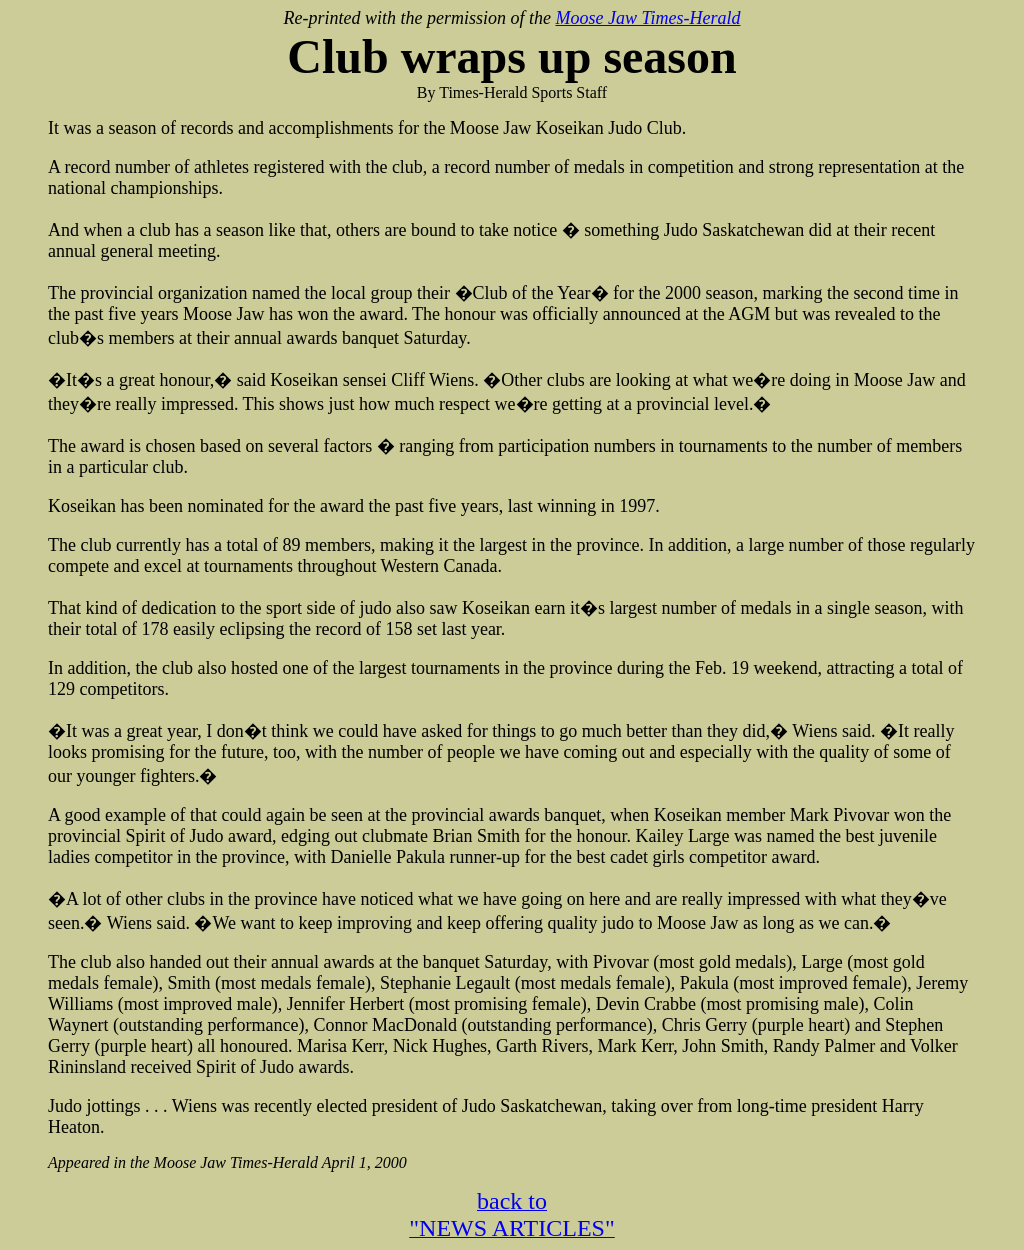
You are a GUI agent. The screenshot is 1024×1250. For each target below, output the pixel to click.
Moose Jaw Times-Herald (647, 18)
